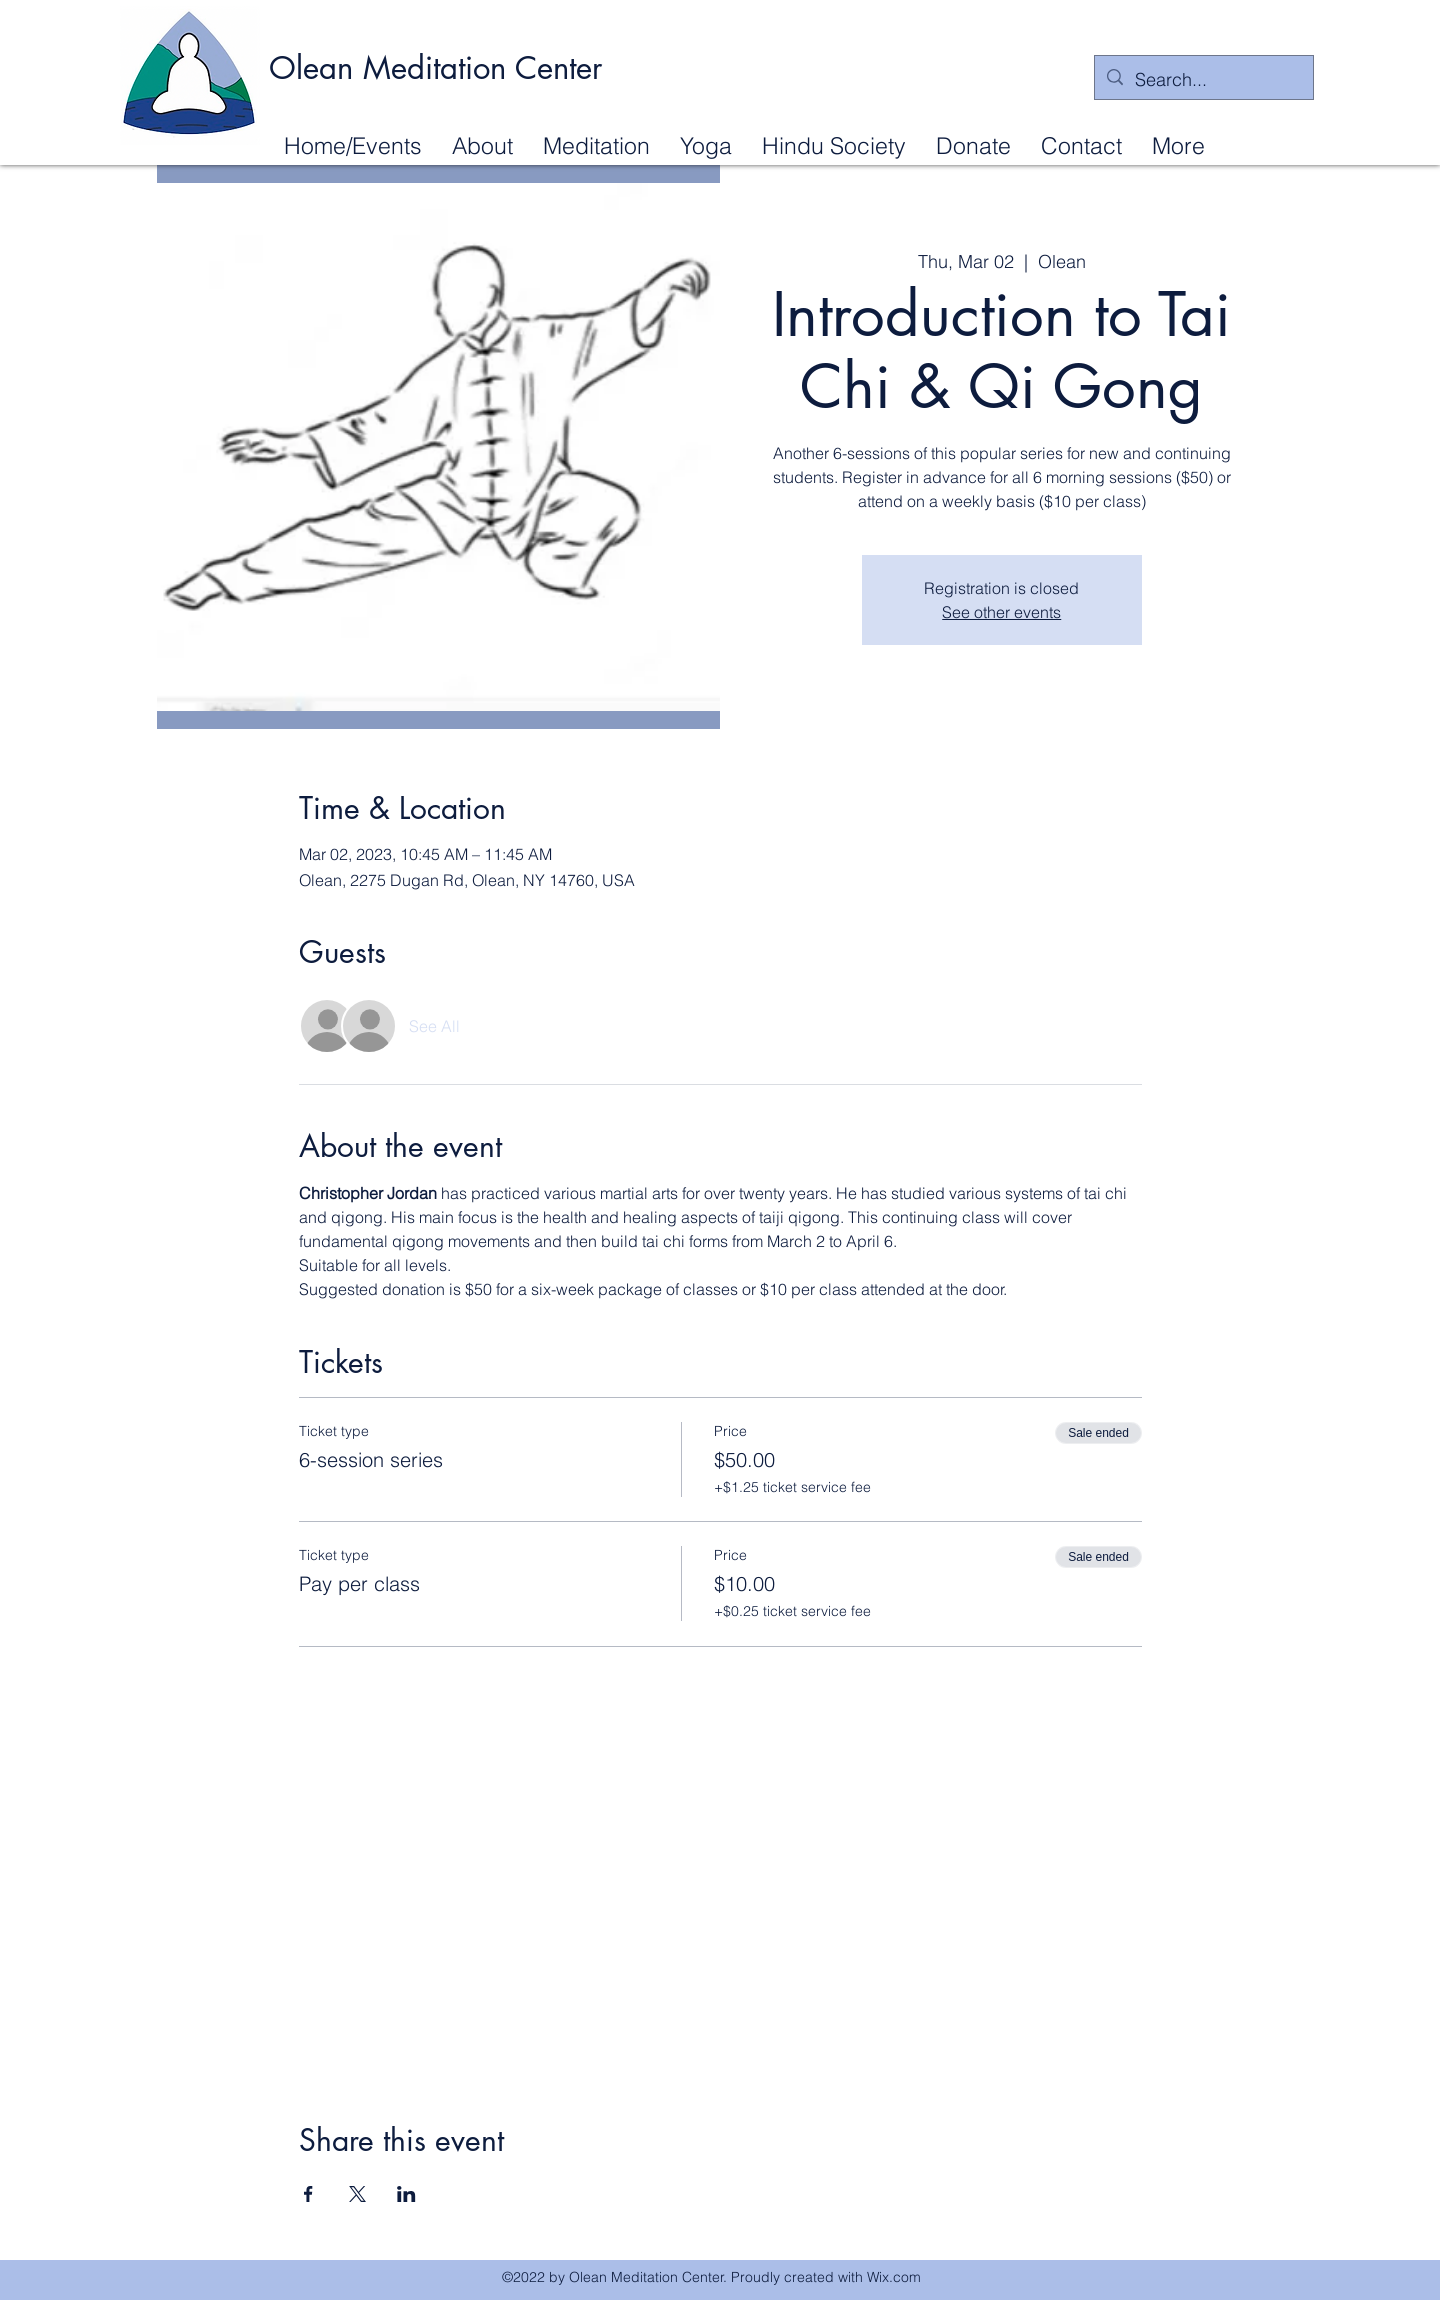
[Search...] (1203, 80)
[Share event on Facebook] (308, 2194)
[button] (482, 145)
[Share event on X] (357, 2194)
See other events (1001, 612)
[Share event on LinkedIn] (406, 2194)
